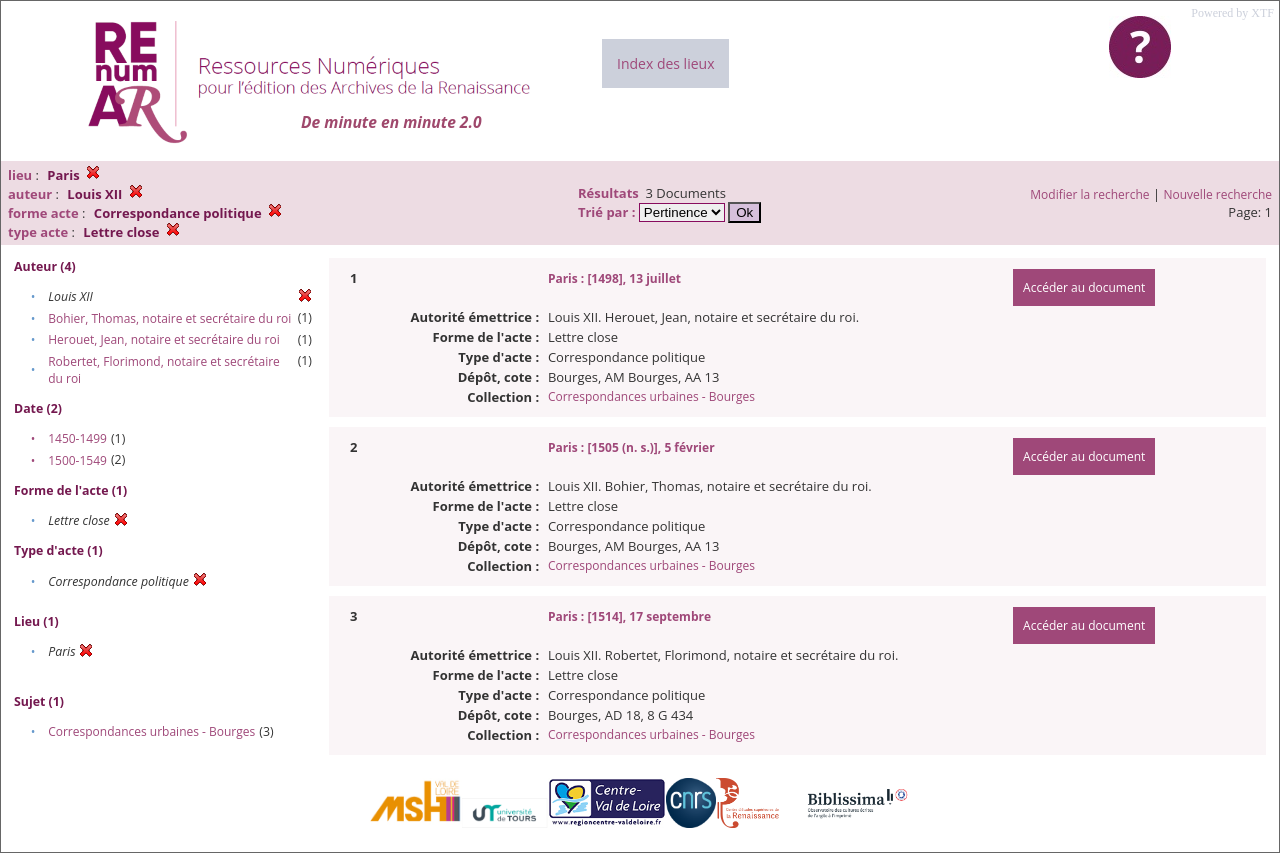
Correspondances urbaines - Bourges (151, 731)
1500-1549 (77, 460)
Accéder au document (1084, 287)
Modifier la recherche (1089, 194)
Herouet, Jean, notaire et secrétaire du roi (164, 339)
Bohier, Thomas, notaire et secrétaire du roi (169, 318)
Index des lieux (665, 63)
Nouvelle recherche (1218, 194)
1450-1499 (77, 438)
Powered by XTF (1232, 13)
